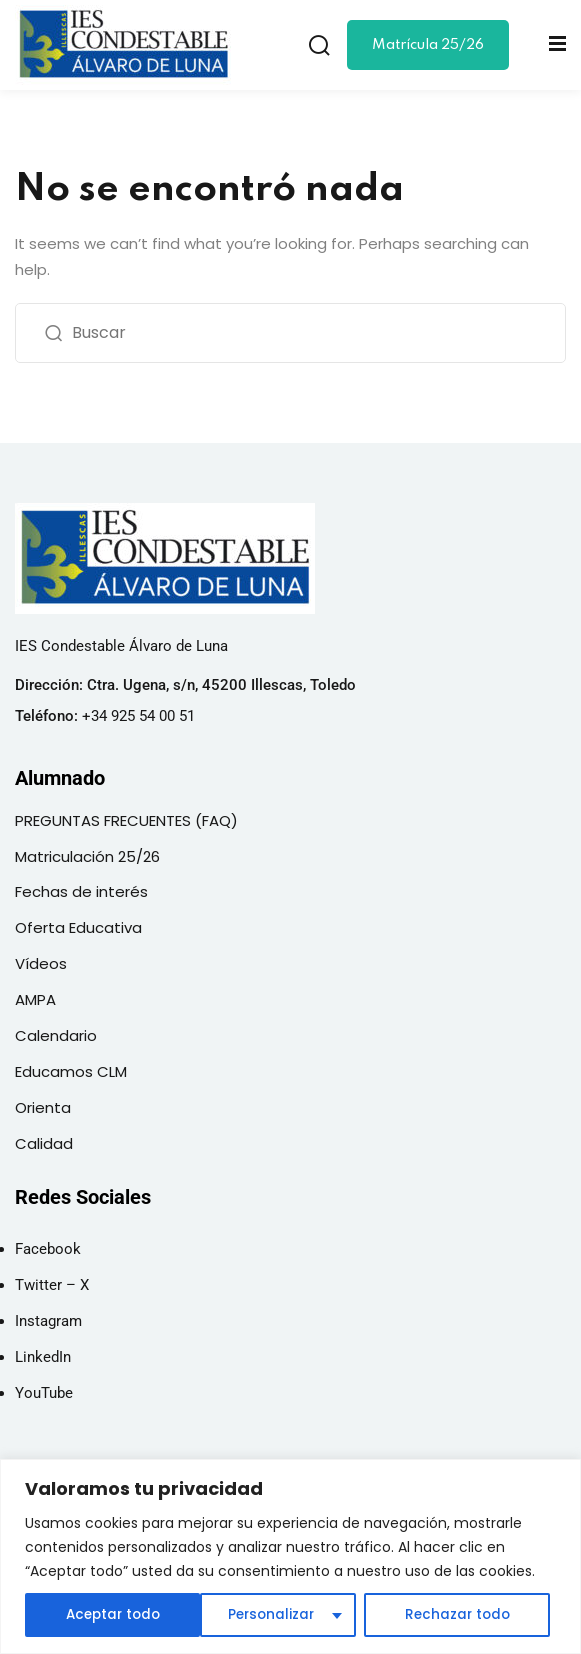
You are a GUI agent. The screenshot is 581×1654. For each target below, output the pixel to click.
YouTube (44, 1393)
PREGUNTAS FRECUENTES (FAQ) (126, 820)
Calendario (56, 1035)
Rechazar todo (279, 1615)
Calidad (44, 1143)
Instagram (48, 1321)
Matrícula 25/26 (428, 45)
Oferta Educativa (78, 927)
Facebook (48, 1249)
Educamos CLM (71, 1071)
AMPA (35, 999)
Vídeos (41, 963)
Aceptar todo (468, 1615)
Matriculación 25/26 (87, 856)
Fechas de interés (81, 891)
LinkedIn (43, 1357)
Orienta (43, 1107)
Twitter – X (52, 1285)
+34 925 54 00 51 (138, 716)
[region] (290, 1556)
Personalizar (95, 1615)
